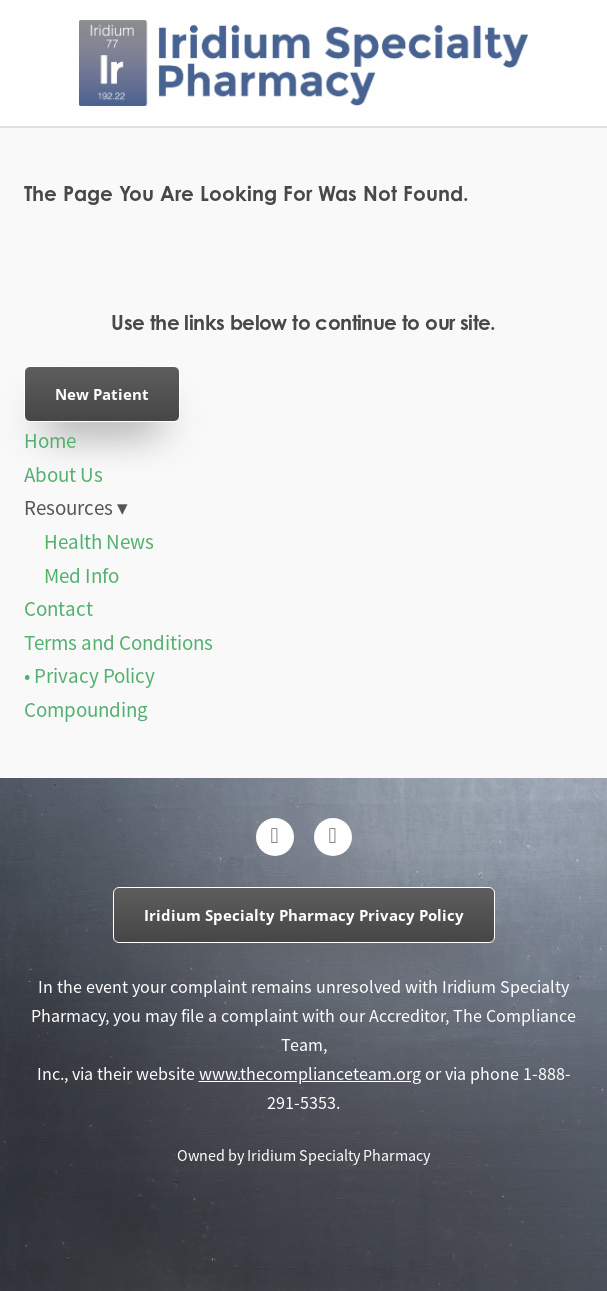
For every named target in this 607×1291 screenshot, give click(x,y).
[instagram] (333, 837)
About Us (63, 475)
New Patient (102, 394)
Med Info (81, 576)
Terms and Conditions (118, 643)
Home (50, 441)
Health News (99, 542)
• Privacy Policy (89, 676)
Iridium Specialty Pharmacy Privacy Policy (304, 915)
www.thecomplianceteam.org (310, 1074)
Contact (58, 609)
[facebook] (275, 837)
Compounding (86, 710)
